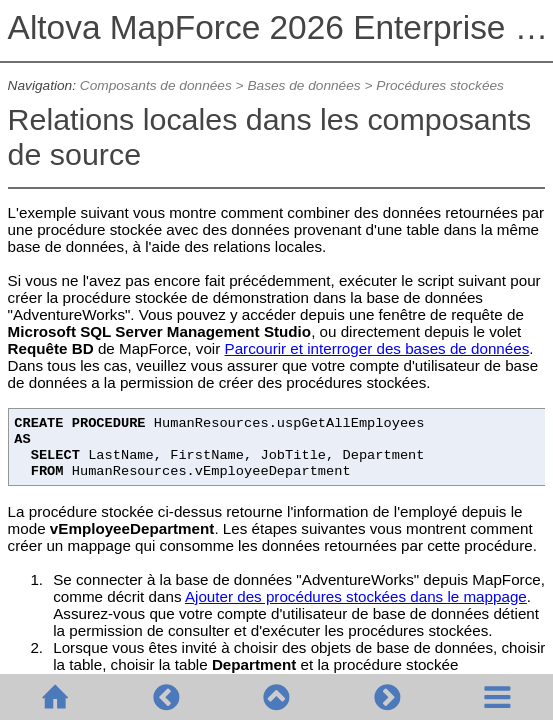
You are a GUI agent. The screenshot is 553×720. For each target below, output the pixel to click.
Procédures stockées (441, 85)
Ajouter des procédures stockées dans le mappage (356, 596)
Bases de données (303, 85)
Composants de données (156, 85)
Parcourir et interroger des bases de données (377, 348)
